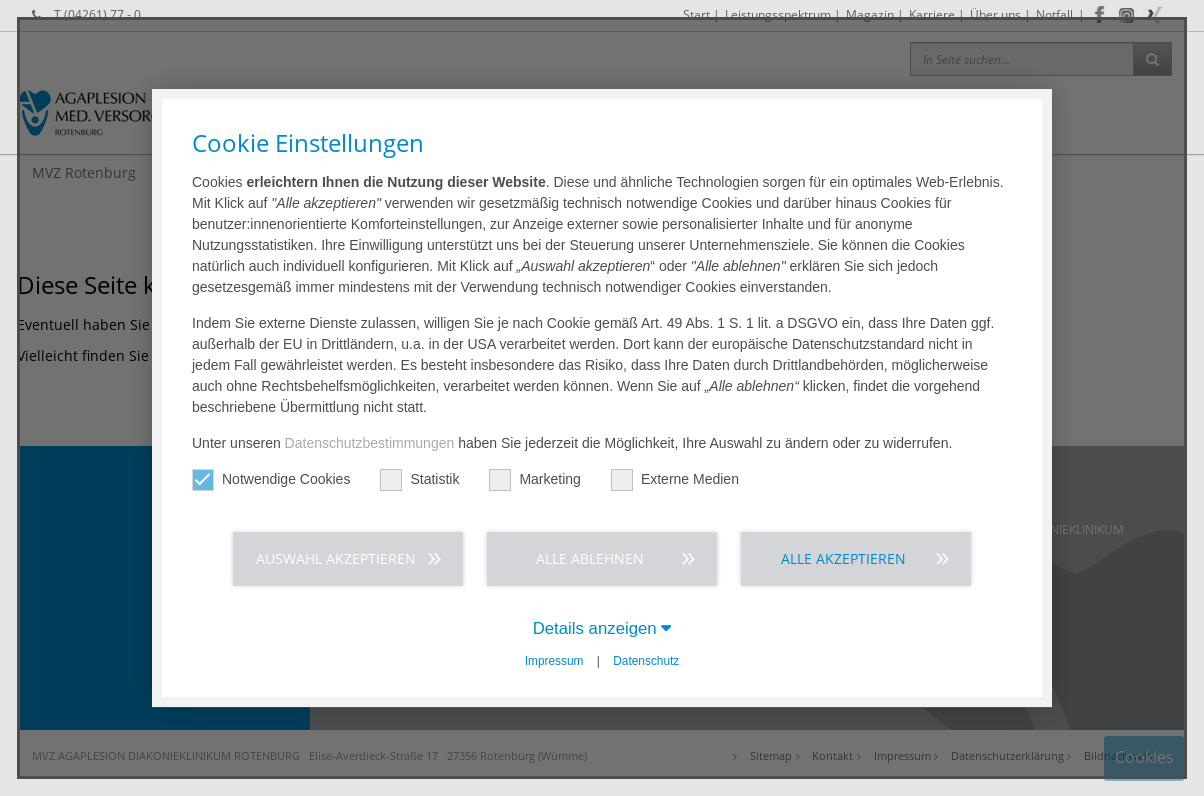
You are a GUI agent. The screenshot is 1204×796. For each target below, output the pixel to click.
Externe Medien (675, 479)
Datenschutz (646, 661)
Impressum (554, 661)
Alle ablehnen (590, 558)
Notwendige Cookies (271, 479)
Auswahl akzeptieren (336, 558)
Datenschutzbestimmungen (370, 443)
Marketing (534, 479)
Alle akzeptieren (843, 558)
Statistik (419, 479)
